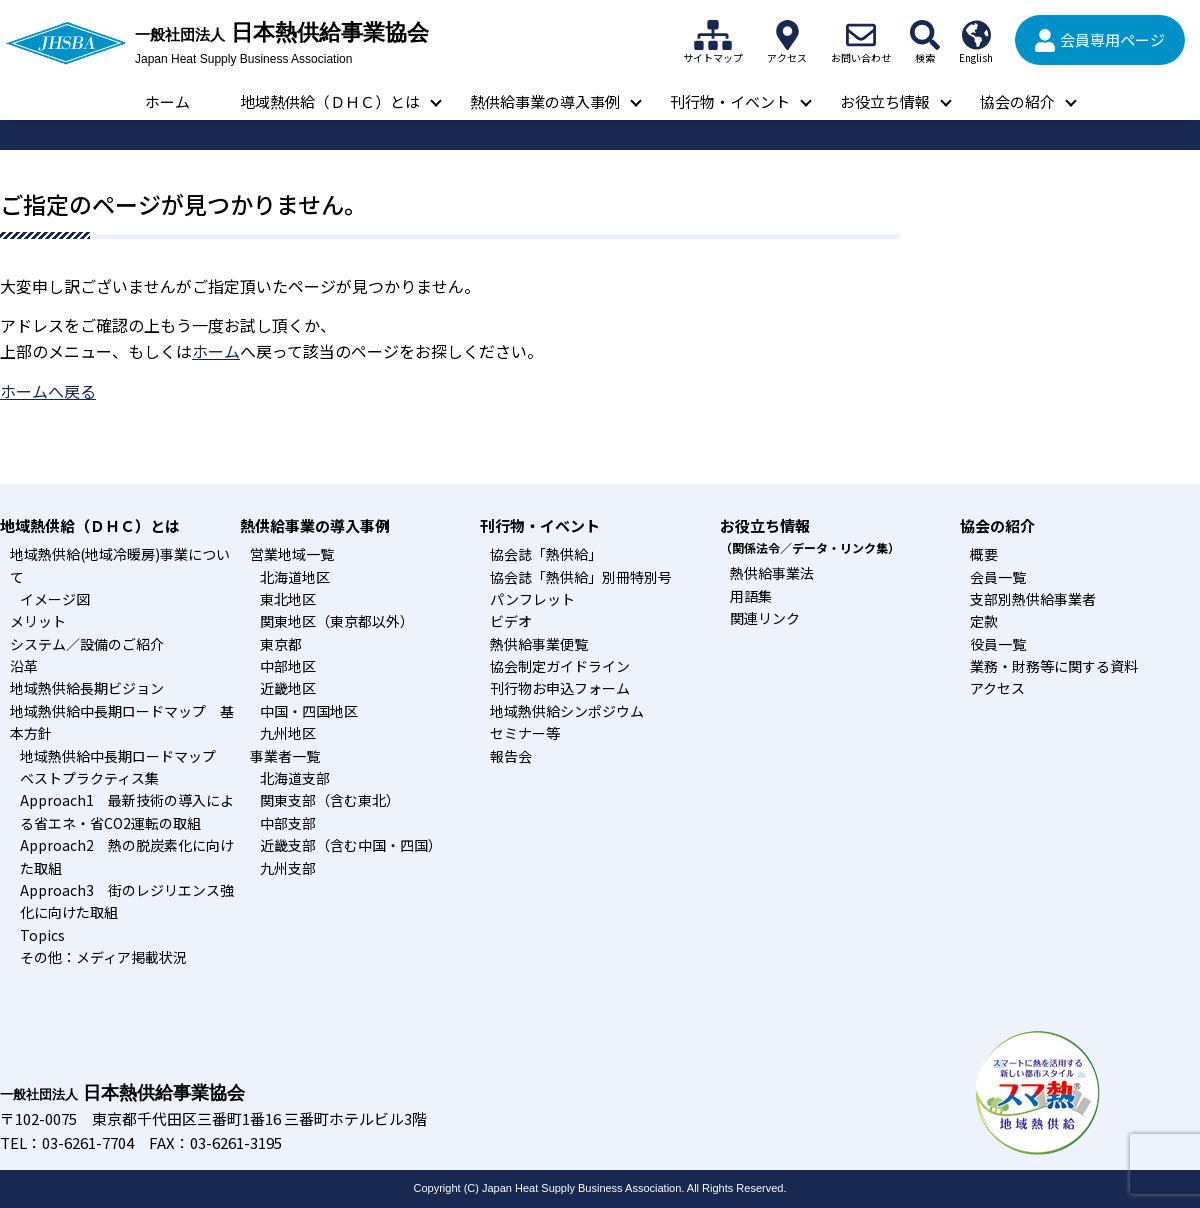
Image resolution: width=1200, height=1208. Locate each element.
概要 (984, 554)
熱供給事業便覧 (539, 644)
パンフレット (532, 599)
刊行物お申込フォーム (560, 688)
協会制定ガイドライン (560, 666)
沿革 (24, 666)
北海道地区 (295, 577)
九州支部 (288, 868)
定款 (984, 621)
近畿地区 (288, 688)
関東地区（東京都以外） (337, 621)
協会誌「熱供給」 (546, 554)
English (976, 35)
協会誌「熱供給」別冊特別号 (581, 577)
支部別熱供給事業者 (1033, 599)
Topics (42, 935)
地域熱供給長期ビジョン (87, 688)
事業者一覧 (285, 756)
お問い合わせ (861, 35)
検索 (925, 35)
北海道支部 (295, 778)
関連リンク (765, 618)
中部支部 (288, 823)
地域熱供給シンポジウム (567, 711)
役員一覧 (998, 644)
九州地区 (288, 733)
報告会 (511, 756)
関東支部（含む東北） (330, 800)
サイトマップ (713, 35)
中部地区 (288, 666)
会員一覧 (998, 577)
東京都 (281, 644)
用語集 (751, 596)
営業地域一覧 (292, 554)
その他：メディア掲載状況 (103, 957)
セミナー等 (525, 733)
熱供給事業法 (772, 573)
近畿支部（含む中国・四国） (351, 845)
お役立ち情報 (885, 101)
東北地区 (288, 599)
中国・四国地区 (309, 711)
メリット (38, 621)
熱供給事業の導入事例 (545, 101)
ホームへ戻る (48, 391)
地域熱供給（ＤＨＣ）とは (330, 101)
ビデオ (511, 621)
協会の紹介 (1017, 101)
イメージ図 (55, 599)
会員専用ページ (1112, 39)
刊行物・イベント (730, 101)
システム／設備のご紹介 (87, 644)
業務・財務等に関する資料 (1054, 666)
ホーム (167, 101)
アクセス (787, 35)
